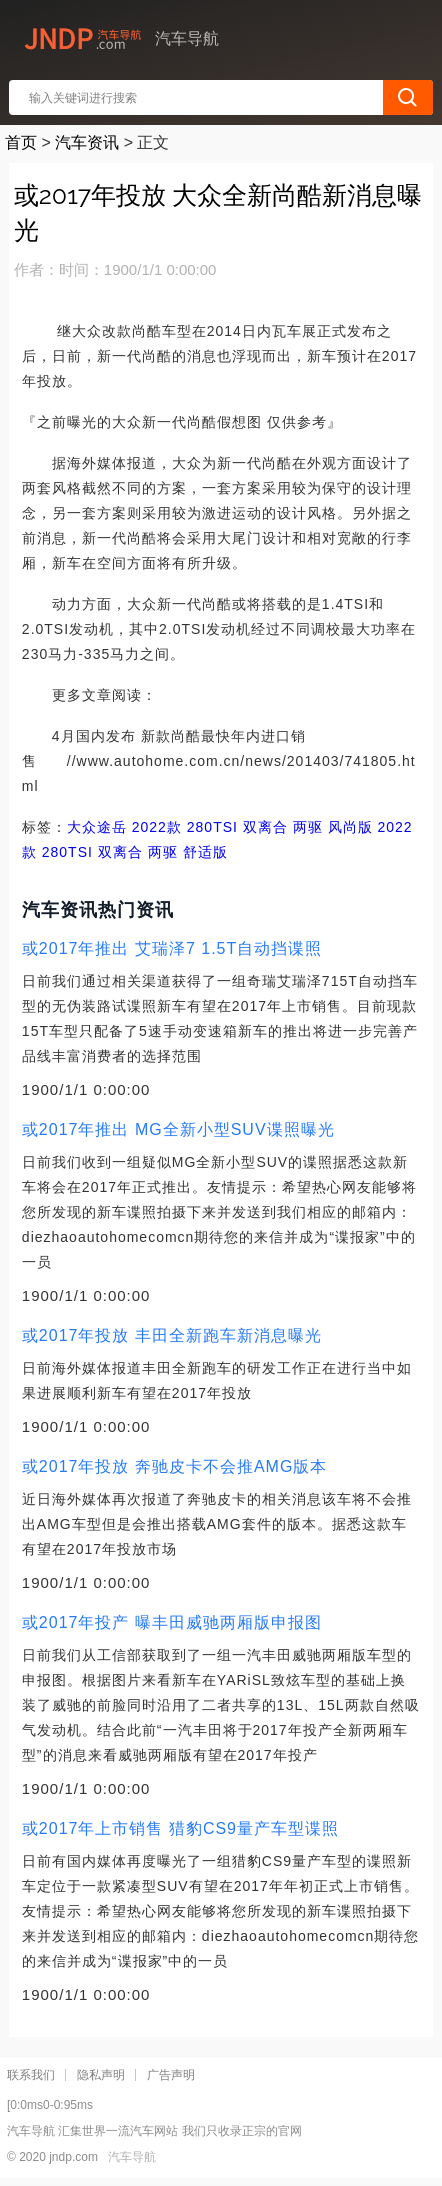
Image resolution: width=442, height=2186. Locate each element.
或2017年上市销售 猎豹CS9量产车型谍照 (180, 1828)
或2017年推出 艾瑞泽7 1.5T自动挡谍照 (172, 948)
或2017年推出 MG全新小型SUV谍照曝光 (178, 1129)
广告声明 (171, 2075)
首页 (21, 142)
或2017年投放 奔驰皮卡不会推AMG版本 (174, 1466)
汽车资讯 (87, 142)
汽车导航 (132, 2157)
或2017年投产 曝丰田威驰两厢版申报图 (172, 1622)
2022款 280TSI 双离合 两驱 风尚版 (250, 827)
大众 (82, 827)
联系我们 (31, 2075)
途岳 (112, 827)
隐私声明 (101, 2075)
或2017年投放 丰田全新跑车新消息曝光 (172, 1335)
